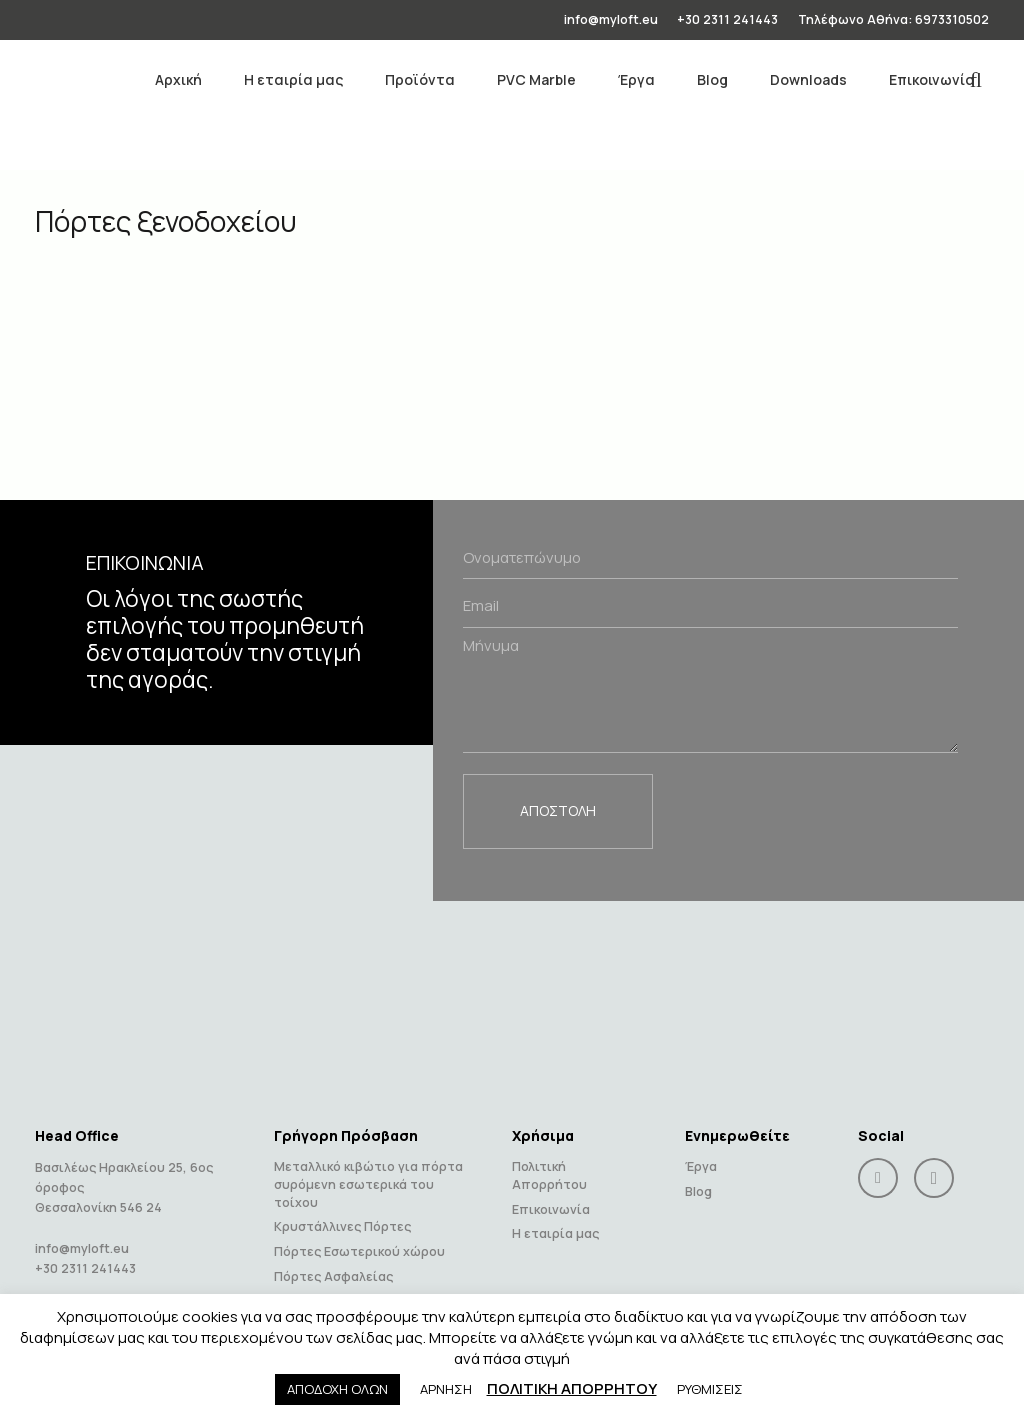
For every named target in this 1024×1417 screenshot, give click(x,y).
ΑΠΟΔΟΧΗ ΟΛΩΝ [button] (337, 1389)
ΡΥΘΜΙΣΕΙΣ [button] (710, 1389)
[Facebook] (878, 1165)
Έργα (701, 1153)
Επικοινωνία (551, 1195)
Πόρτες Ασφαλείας (333, 1262)
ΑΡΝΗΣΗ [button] (446, 1389)
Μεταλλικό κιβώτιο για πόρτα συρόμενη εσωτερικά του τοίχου (368, 1171)
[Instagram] (934, 1165)
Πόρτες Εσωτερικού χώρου (359, 1238)
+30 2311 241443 (85, 1255)
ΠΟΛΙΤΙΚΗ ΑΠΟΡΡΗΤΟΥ (572, 1388)
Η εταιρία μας (555, 1220)
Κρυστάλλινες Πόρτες (342, 1213)
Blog (698, 1178)
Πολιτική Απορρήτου (549, 1162)
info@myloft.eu (82, 1235)
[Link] (67, 80)
